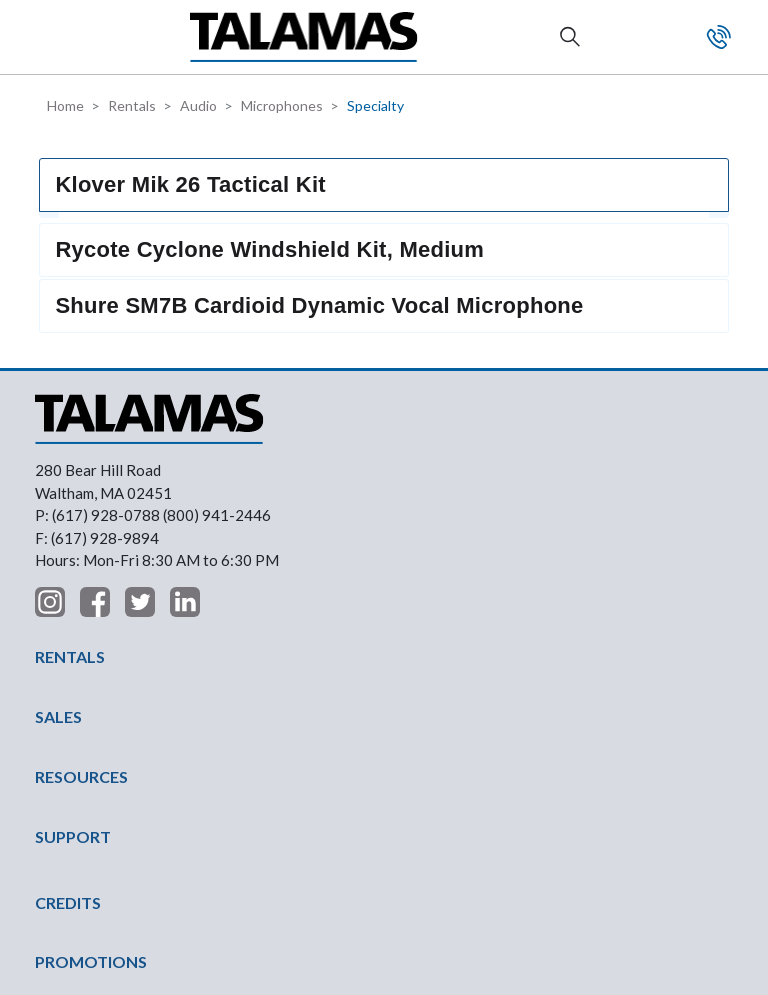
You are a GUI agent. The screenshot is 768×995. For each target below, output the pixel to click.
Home (65, 105)
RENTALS (70, 459)
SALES (58, 519)
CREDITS (68, 705)
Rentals (132, 105)
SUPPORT (73, 639)
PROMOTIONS (91, 764)
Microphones (282, 105)
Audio (198, 105)
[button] (51, 36)
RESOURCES (81, 579)
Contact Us (719, 37)
